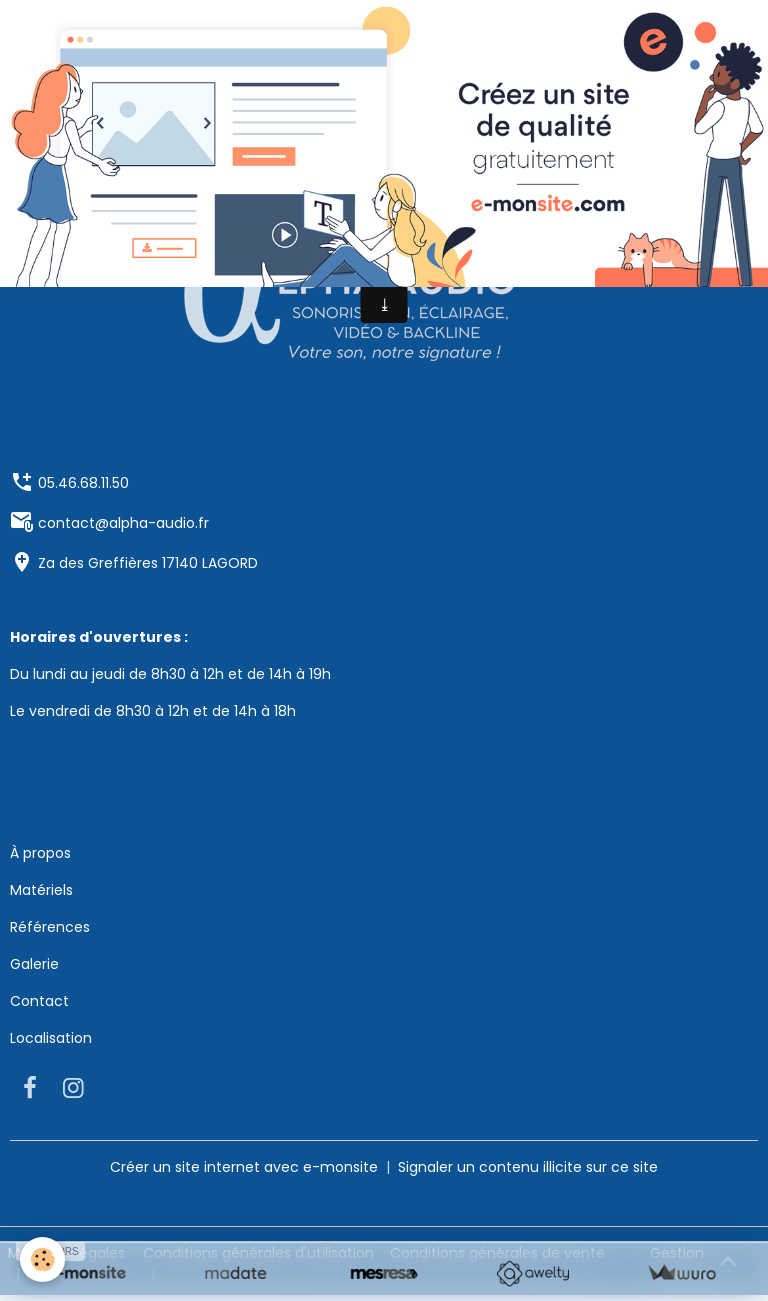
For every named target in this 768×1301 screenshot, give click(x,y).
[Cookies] (42, 1259)
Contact (39, 1001)
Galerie (34, 964)
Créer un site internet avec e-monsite (244, 1167)
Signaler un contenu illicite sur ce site (528, 1167)
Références (50, 927)
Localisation (51, 1038)
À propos (40, 853)
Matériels (41, 890)
